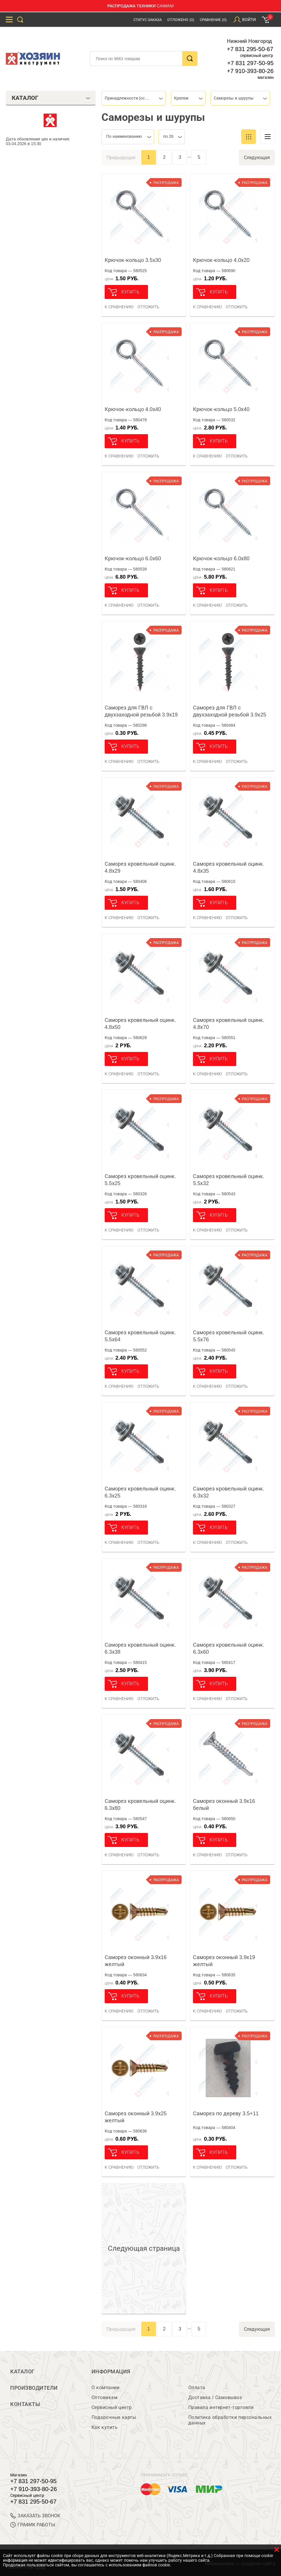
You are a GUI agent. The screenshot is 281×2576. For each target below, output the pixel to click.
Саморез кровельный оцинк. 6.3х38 (140, 1648)
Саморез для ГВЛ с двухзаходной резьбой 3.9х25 (229, 711)
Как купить (105, 2427)
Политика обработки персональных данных (230, 2420)
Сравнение (213, 20)
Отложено (180, 20)
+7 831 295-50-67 (250, 49)
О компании (105, 2387)
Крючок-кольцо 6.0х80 (221, 558)
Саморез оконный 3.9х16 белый (224, 1804)
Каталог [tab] (51, 98)
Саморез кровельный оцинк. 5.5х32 (228, 1179)
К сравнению (119, 307)
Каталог (22, 2372)
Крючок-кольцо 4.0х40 (133, 409)
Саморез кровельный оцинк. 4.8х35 (228, 867)
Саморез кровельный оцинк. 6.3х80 (140, 1804)
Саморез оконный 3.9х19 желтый (224, 1960)
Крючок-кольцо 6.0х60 (133, 558)
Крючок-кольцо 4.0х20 (221, 260)
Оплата (196, 2387)
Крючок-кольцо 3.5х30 (133, 260)
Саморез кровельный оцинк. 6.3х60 (228, 1648)
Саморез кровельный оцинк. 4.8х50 (140, 1023)
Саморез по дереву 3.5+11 (226, 2113)
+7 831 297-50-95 (250, 63)
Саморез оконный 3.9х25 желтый (136, 2117)
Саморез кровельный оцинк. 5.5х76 (228, 1336)
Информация (111, 2372)
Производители (34, 2388)
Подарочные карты (114, 2417)
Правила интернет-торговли (221, 2407)
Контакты (25, 2404)
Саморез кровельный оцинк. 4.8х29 (140, 867)
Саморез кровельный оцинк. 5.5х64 (140, 1336)
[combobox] (133, 98)
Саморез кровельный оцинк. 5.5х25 (140, 1179)
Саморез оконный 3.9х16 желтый (136, 1960)
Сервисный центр (112, 2407)
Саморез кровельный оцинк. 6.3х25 (140, 1492)
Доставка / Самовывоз (215, 2397)
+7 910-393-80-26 (250, 71)
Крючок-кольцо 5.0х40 (221, 409)
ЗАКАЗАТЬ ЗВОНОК (35, 2515)
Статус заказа (147, 20)
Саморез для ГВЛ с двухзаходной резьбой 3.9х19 (141, 711)
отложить (148, 307)
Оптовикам (105, 2397)
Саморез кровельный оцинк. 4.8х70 (228, 1023)
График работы (32, 2525)
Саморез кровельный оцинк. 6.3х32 (228, 1492)
